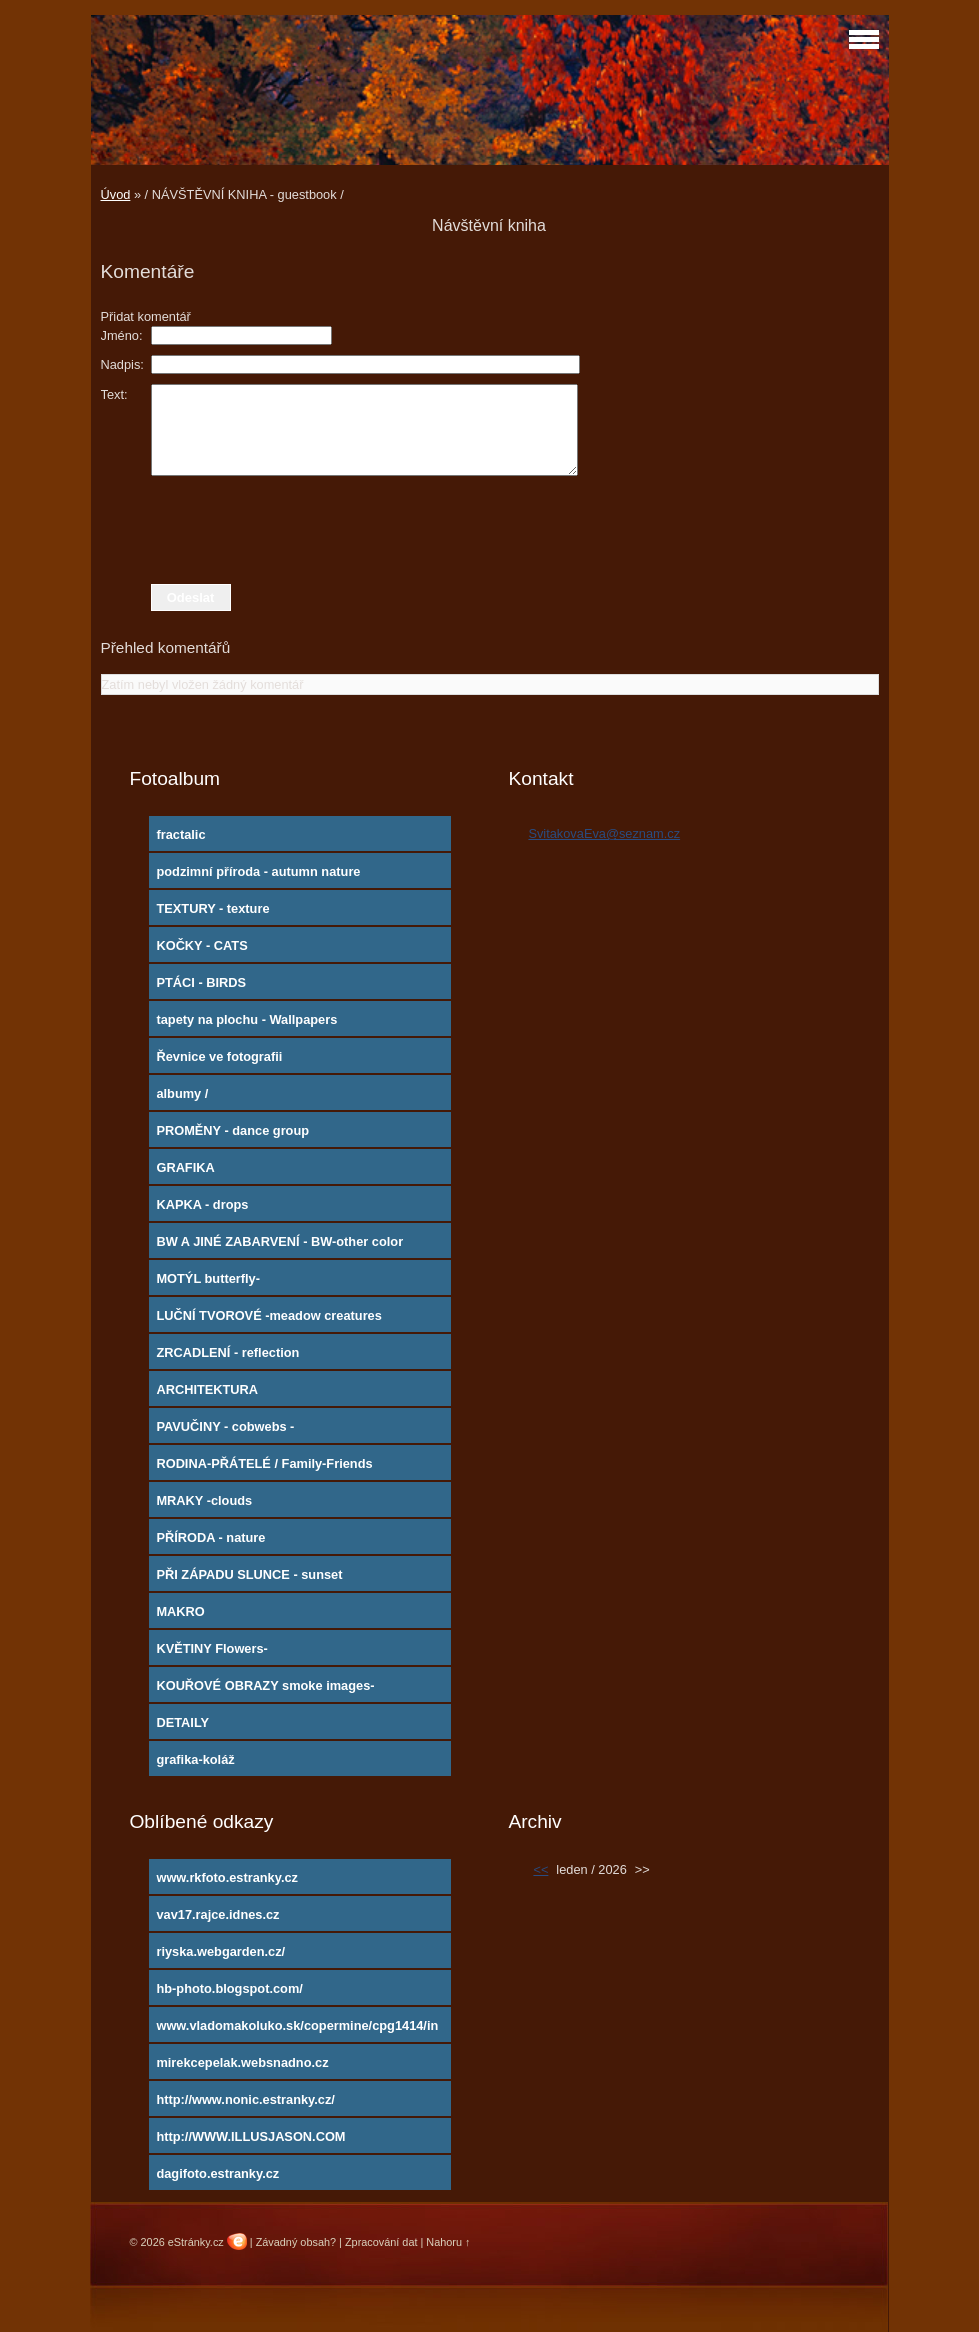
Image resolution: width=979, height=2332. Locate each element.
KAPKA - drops (202, 1204)
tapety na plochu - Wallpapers (246, 1019)
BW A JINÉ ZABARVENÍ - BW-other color (279, 1241)
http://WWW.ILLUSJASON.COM (250, 2136)
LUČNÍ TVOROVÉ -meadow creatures (268, 1315)
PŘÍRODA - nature (210, 1537)
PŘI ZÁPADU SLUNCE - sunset (249, 1574)
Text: (114, 394)
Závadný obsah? (296, 2242)
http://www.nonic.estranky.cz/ (245, 2099)
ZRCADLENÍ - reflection (227, 1352)
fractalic (180, 834)
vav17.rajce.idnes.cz (217, 1914)
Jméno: (122, 335)
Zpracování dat (381, 2242)
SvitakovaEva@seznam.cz (604, 833)
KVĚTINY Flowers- (211, 1648)
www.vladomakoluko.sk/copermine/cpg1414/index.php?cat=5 (297, 2030)
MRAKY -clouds (204, 1500)
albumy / (182, 1093)
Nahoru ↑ (448, 2242)
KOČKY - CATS (201, 945)
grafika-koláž (195, 1759)
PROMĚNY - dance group (232, 1130)
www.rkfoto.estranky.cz (227, 1877)
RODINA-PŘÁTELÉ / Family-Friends (264, 1463)
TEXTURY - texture (212, 908)
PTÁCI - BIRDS (201, 982)
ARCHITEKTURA (207, 1389)
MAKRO (180, 1611)
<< (540, 1869)
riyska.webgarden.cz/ (220, 1951)
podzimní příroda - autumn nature (258, 871)
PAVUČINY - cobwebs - (225, 1426)
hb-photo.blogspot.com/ (229, 1988)
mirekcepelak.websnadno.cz (242, 2062)
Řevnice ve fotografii (219, 1056)
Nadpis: (122, 364)
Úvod (116, 194)
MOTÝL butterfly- (208, 1278)
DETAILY (182, 1722)
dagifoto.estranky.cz (217, 2173)
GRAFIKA (185, 1167)
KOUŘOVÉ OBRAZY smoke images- (265, 1685)
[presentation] (490, 530)
